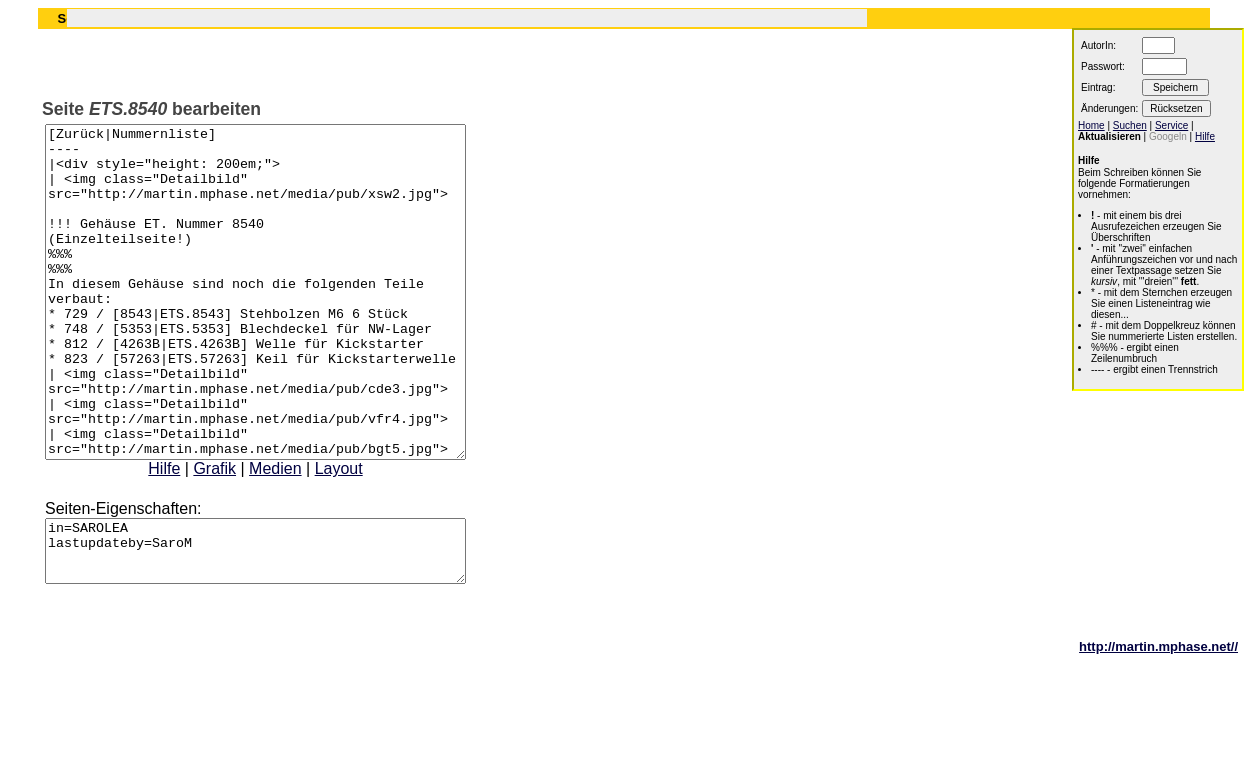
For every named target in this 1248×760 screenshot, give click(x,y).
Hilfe (189, 534)
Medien (300, 534)
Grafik (239, 534)
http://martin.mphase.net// (1158, 724)
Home (1091, 125)
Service (1171, 125)
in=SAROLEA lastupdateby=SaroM (280, 623)
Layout (364, 534)
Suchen (1130, 125)
